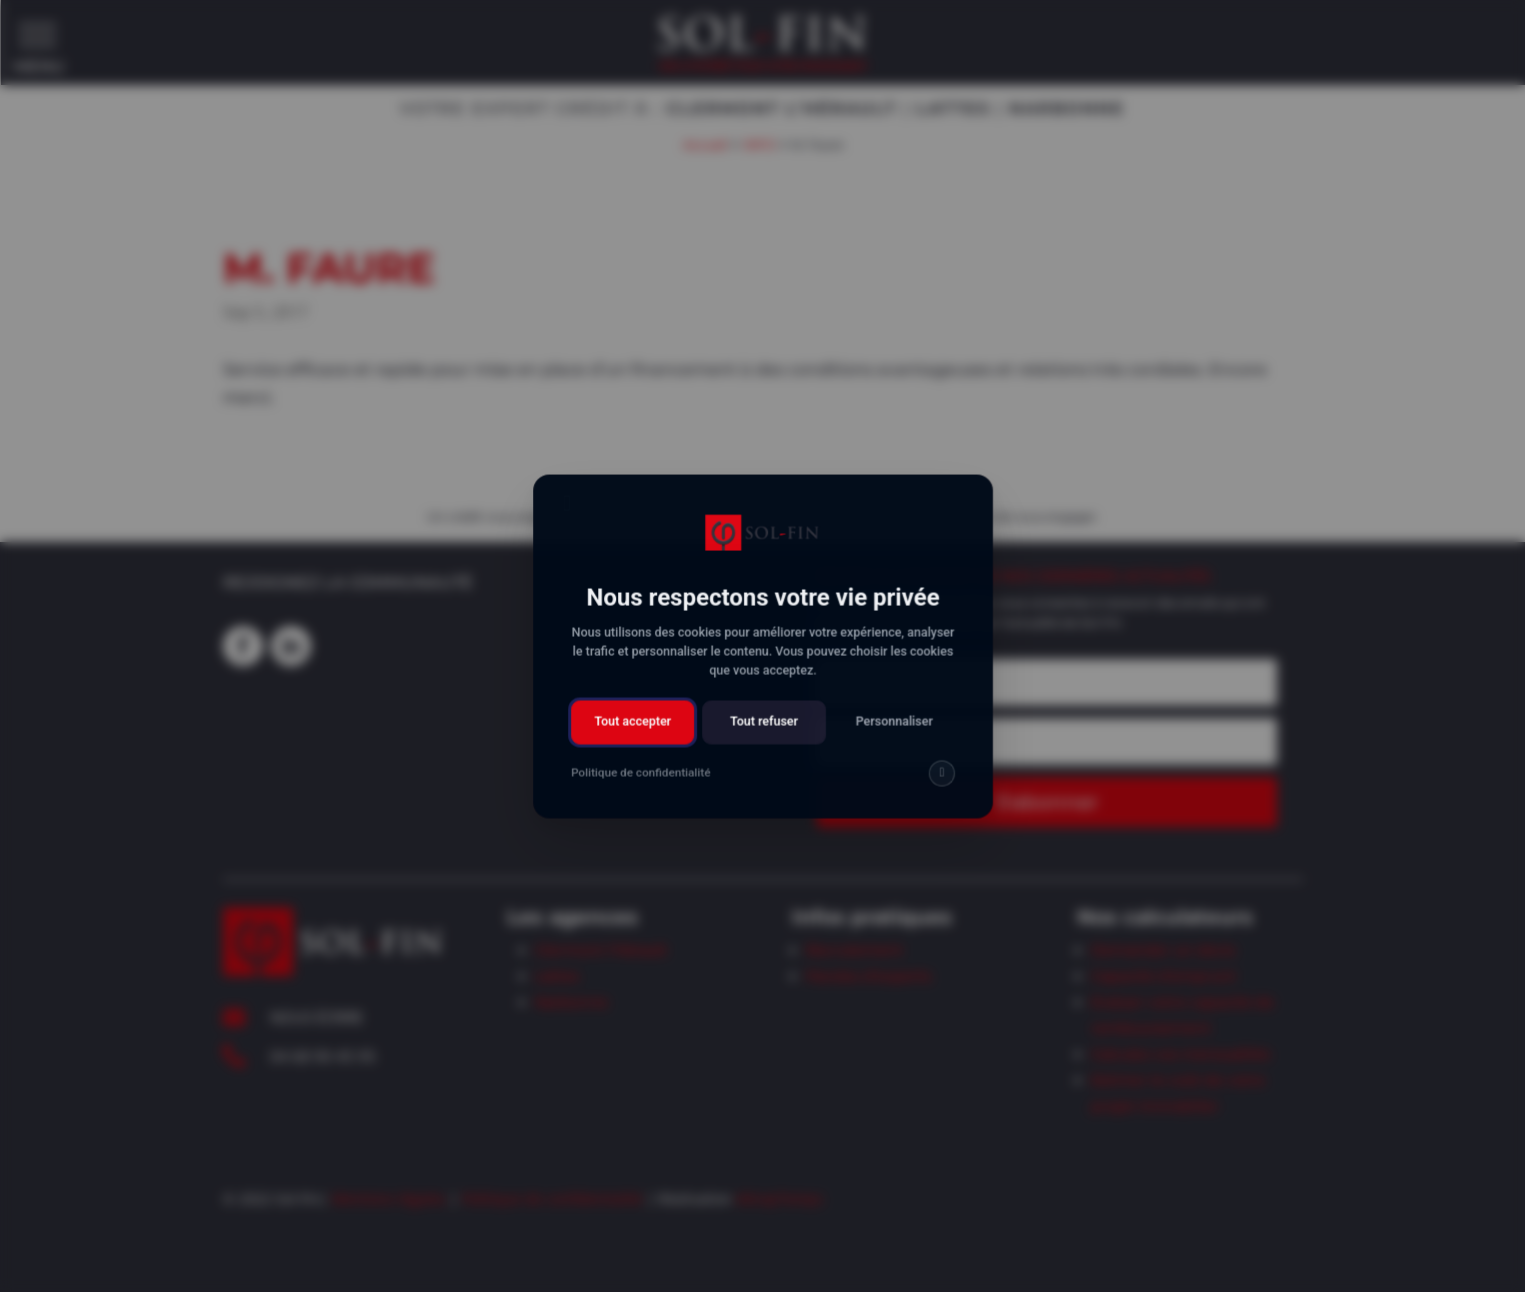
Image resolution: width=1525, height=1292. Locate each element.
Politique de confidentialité (552, 1198)
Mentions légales (389, 1198)
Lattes (557, 976)
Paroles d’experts (868, 976)
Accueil (705, 142)
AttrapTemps (779, 1198)
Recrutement (854, 950)
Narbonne (571, 1002)
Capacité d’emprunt (1163, 976)
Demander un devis (1163, 950)
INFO (759, 142)
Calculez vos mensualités (1180, 1054)
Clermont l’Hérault (601, 950)
